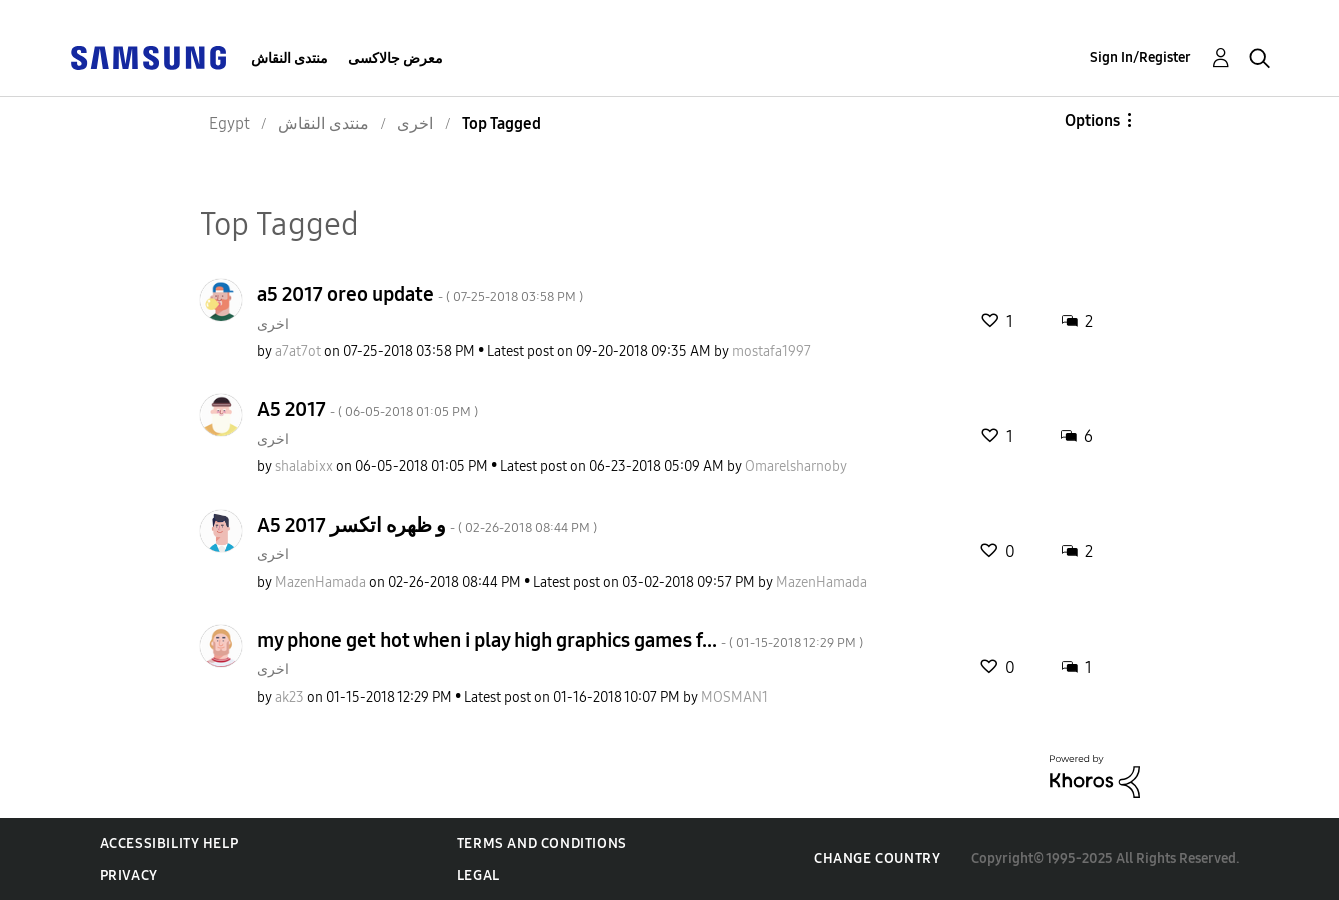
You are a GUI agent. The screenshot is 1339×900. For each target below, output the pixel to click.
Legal (478, 875)
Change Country (877, 858)
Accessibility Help (169, 843)
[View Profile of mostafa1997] (771, 351)
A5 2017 (367, 409)
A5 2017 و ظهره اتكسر (427, 525)
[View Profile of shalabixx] (304, 466)
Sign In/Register (1140, 57)
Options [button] (1092, 120)
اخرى (273, 324)
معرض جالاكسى (395, 58)
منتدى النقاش (289, 58)
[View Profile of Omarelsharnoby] (796, 466)
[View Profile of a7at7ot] (298, 351)
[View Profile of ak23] (289, 697)
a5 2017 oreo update (420, 294)
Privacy (129, 875)
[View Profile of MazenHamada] (320, 582)
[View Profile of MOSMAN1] (734, 697)
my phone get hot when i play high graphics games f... (560, 640)
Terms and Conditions (542, 843)
